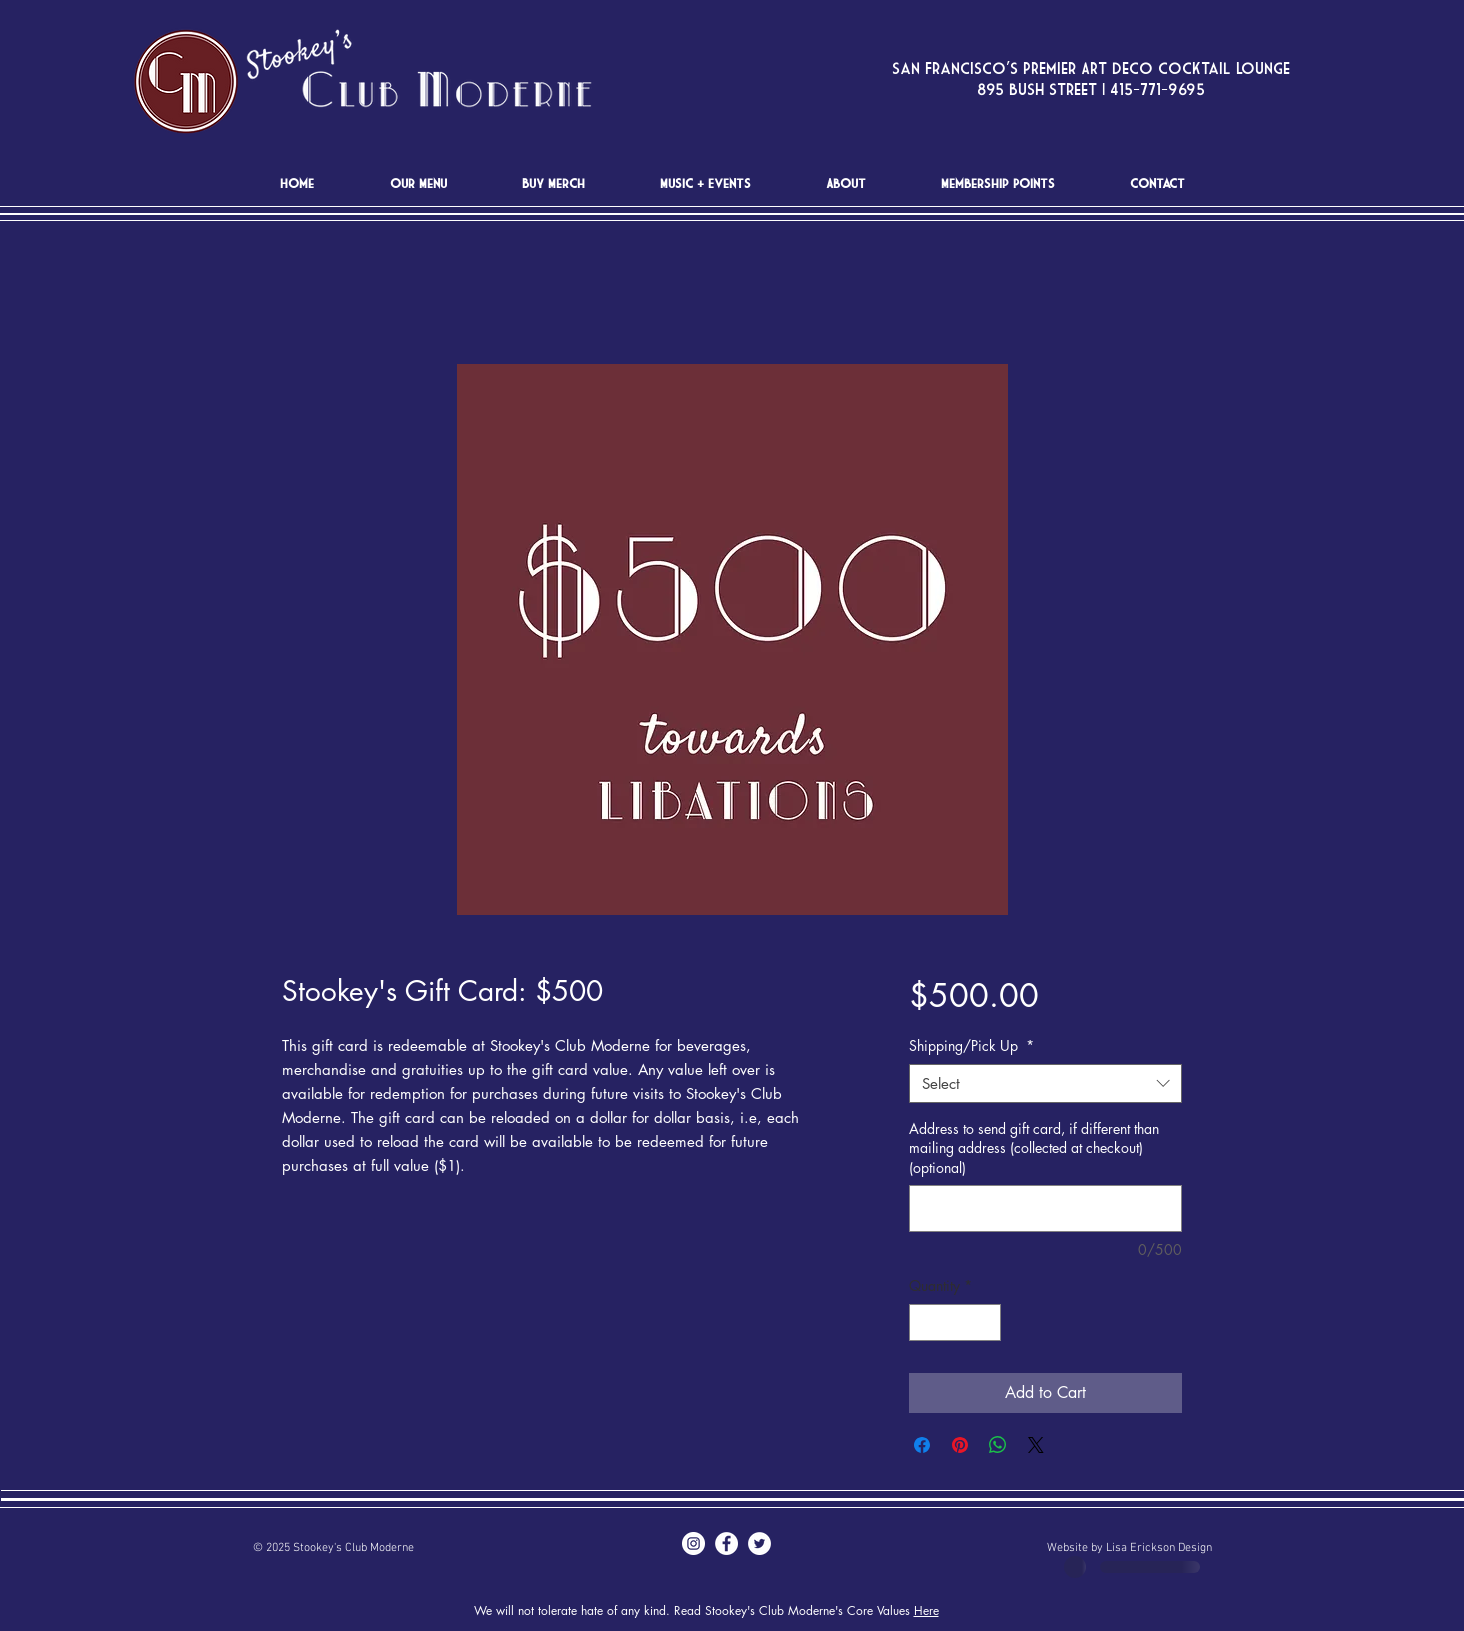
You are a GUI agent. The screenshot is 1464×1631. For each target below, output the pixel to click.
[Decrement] (924, 1322)
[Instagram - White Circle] (693, 1543)
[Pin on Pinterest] (960, 1445)
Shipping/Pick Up (971, 1045)
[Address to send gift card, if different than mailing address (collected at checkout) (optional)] (1045, 1208)
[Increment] (985, 1322)
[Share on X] (1036, 1445)
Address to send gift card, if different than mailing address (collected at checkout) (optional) (1034, 1148)
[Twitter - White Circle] (759, 1543)
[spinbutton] (955, 1322)
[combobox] (1045, 1083)
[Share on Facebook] (922, 1445)
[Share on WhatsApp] (998, 1445)
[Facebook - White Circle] (726, 1543)
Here (926, 1610)
